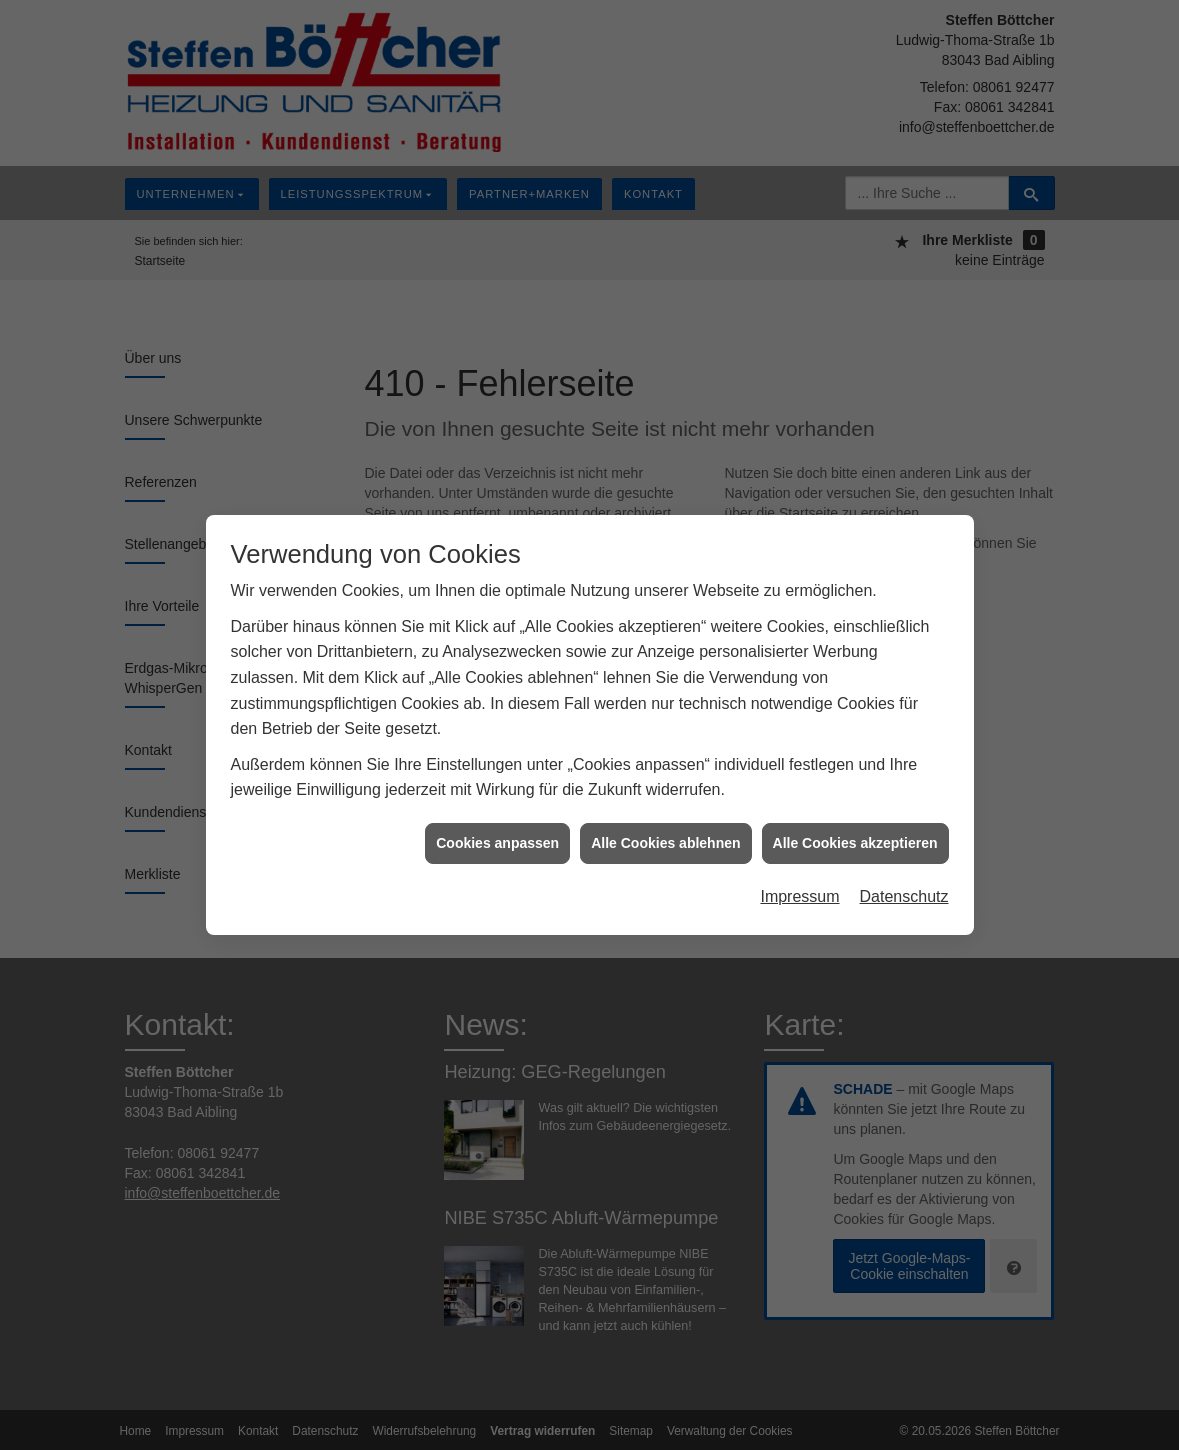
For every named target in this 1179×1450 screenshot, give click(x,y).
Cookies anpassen (497, 833)
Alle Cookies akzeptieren (855, 833)
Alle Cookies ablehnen (665, 833)
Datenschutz (904, 887)
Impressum (799, 887)
